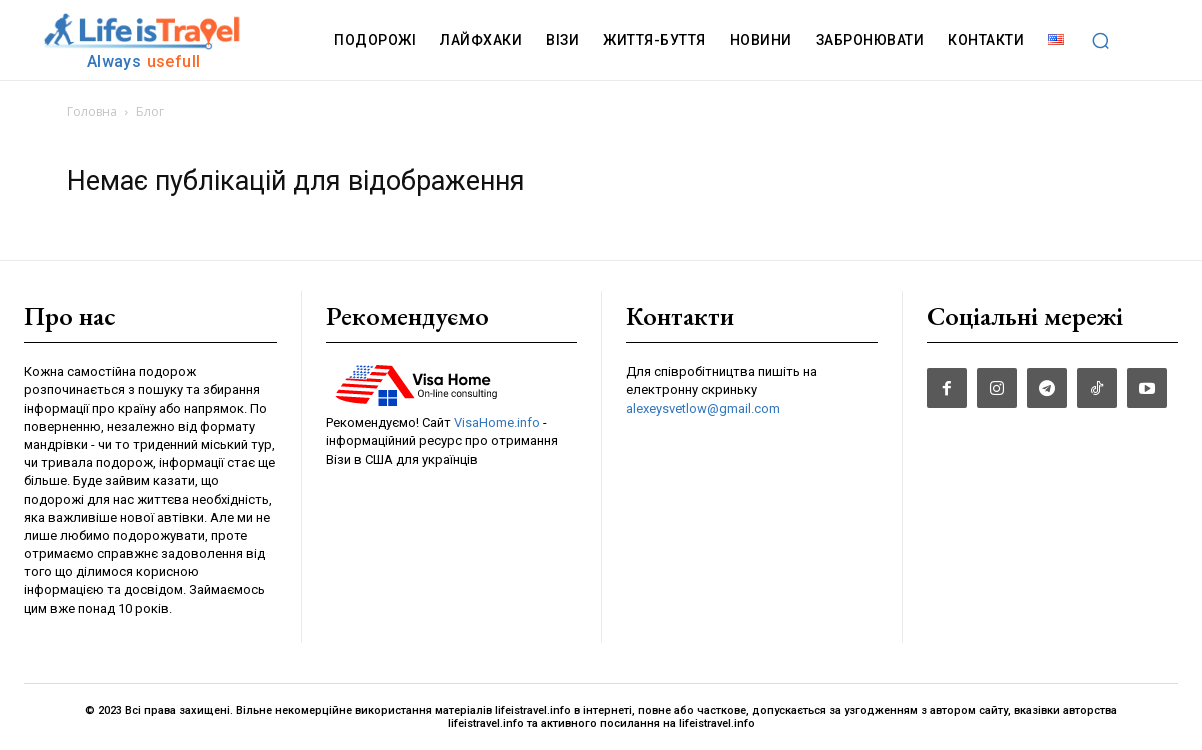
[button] (1100, 40)
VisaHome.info (497, 422)
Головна (92, 111)
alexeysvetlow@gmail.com (703, 408)
